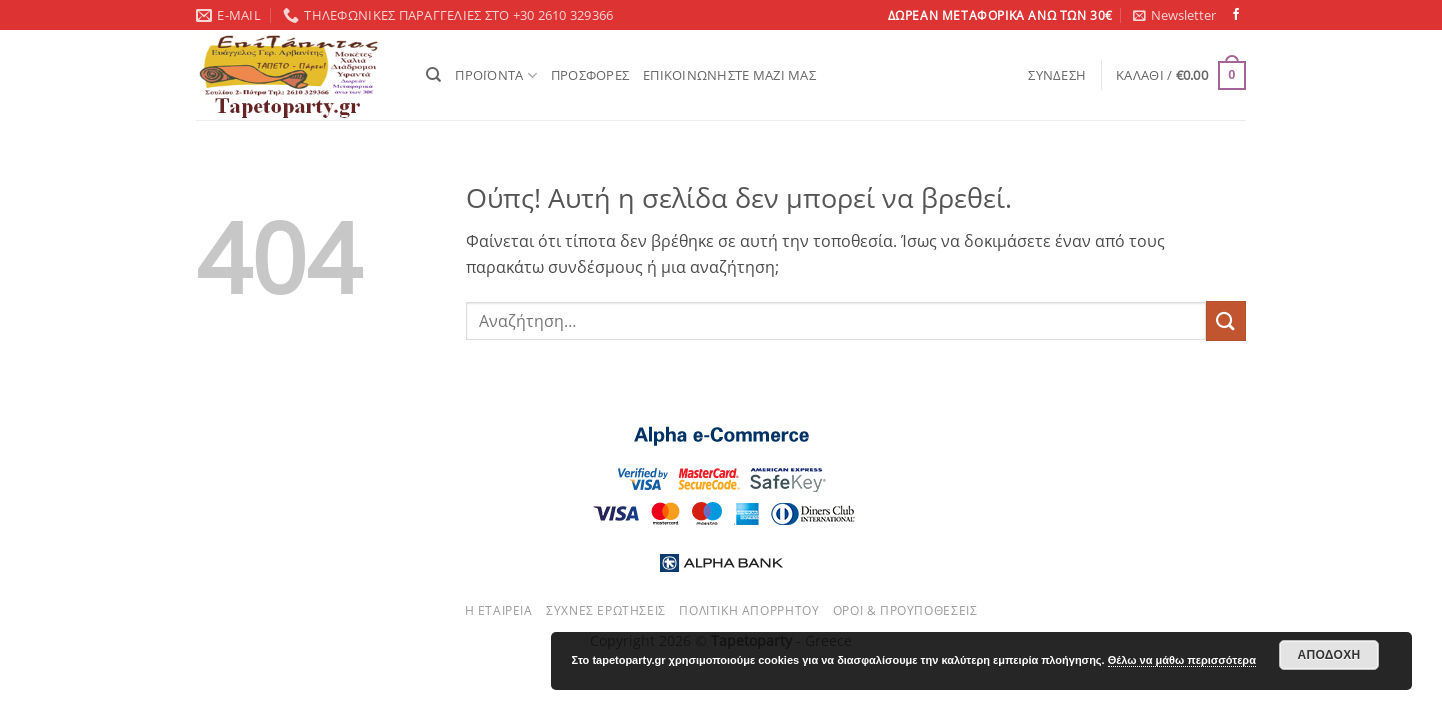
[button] (1174, 15)
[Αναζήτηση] (433, 75)
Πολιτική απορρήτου (749, 610)
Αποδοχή (1328, 655)
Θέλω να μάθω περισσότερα (1182, 660)
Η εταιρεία (499, 610)
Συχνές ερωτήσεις (606, 610)
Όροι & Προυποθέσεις (905, 610)
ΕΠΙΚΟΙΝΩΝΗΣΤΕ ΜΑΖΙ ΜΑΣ (729, 75)
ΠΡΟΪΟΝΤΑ (496, 75)
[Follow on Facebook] (1236, 15)
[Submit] (1226, 320)
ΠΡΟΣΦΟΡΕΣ (590, 75)
